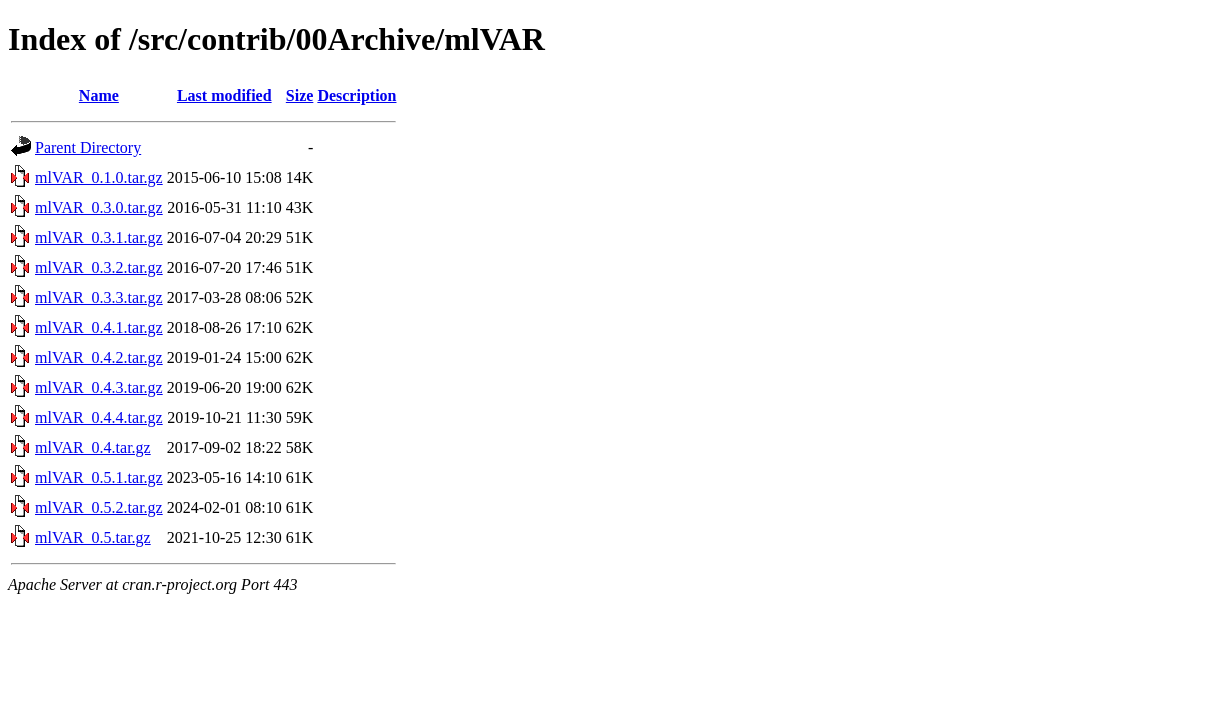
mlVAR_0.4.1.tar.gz (99, 327)
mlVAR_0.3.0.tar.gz (99, 207)
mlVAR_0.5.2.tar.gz (99, 507)
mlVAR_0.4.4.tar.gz (99, 417)
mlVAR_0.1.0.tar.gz (99, 177)
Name (99, 95)
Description (356, 95)
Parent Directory (88, 147)
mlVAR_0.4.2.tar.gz (99, 357)
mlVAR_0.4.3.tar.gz (99, 387)
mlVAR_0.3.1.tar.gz (99, 237)
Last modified (224, 95)
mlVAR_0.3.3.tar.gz (99, 297)
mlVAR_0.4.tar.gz (93, 447)
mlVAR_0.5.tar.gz (93, 537)
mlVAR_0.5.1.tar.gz (99, 477)
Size (300, 95)
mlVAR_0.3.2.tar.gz (99, 267)
